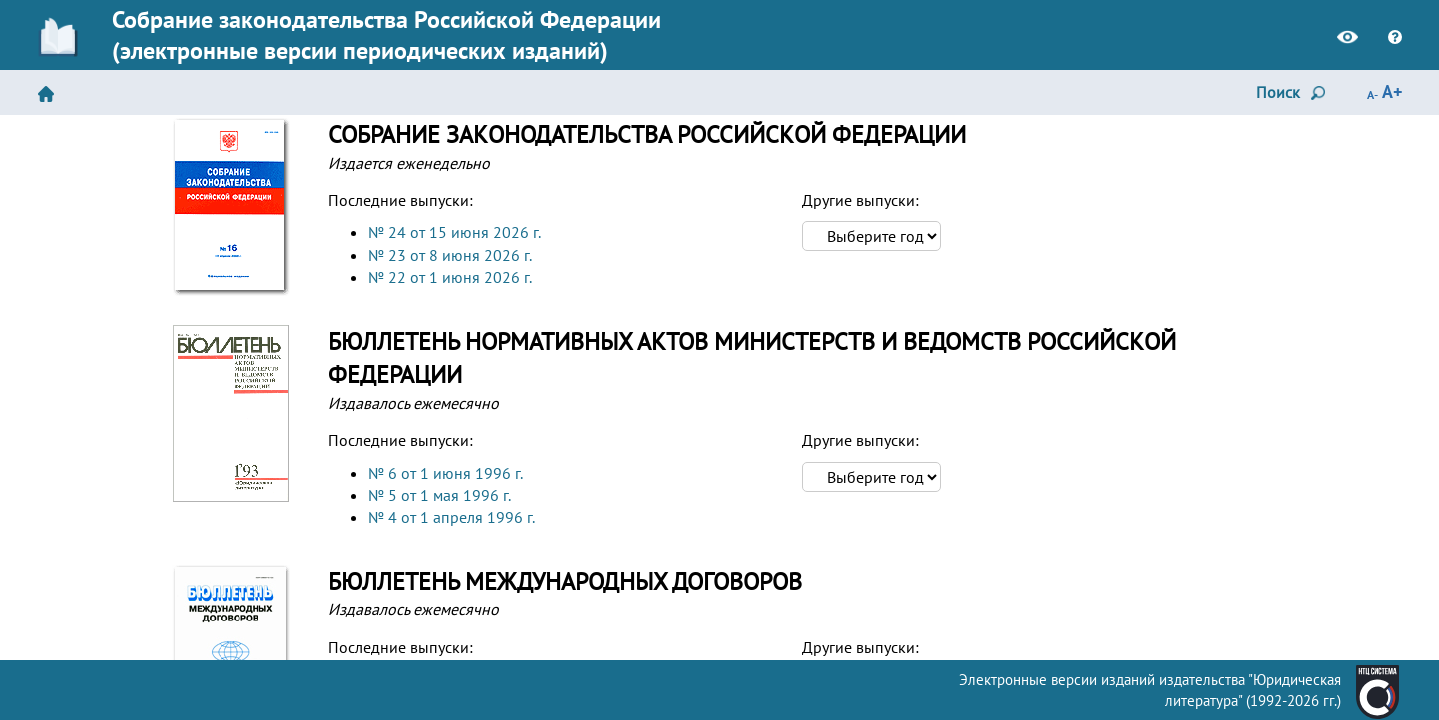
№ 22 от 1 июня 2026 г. (450, 277)
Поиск (1294, 94)
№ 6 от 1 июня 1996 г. (445, 473)
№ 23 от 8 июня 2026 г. (450, 255)
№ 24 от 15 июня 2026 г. (454, 232)
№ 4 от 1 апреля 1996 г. (451, 517)
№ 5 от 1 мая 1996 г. (439, 495)
